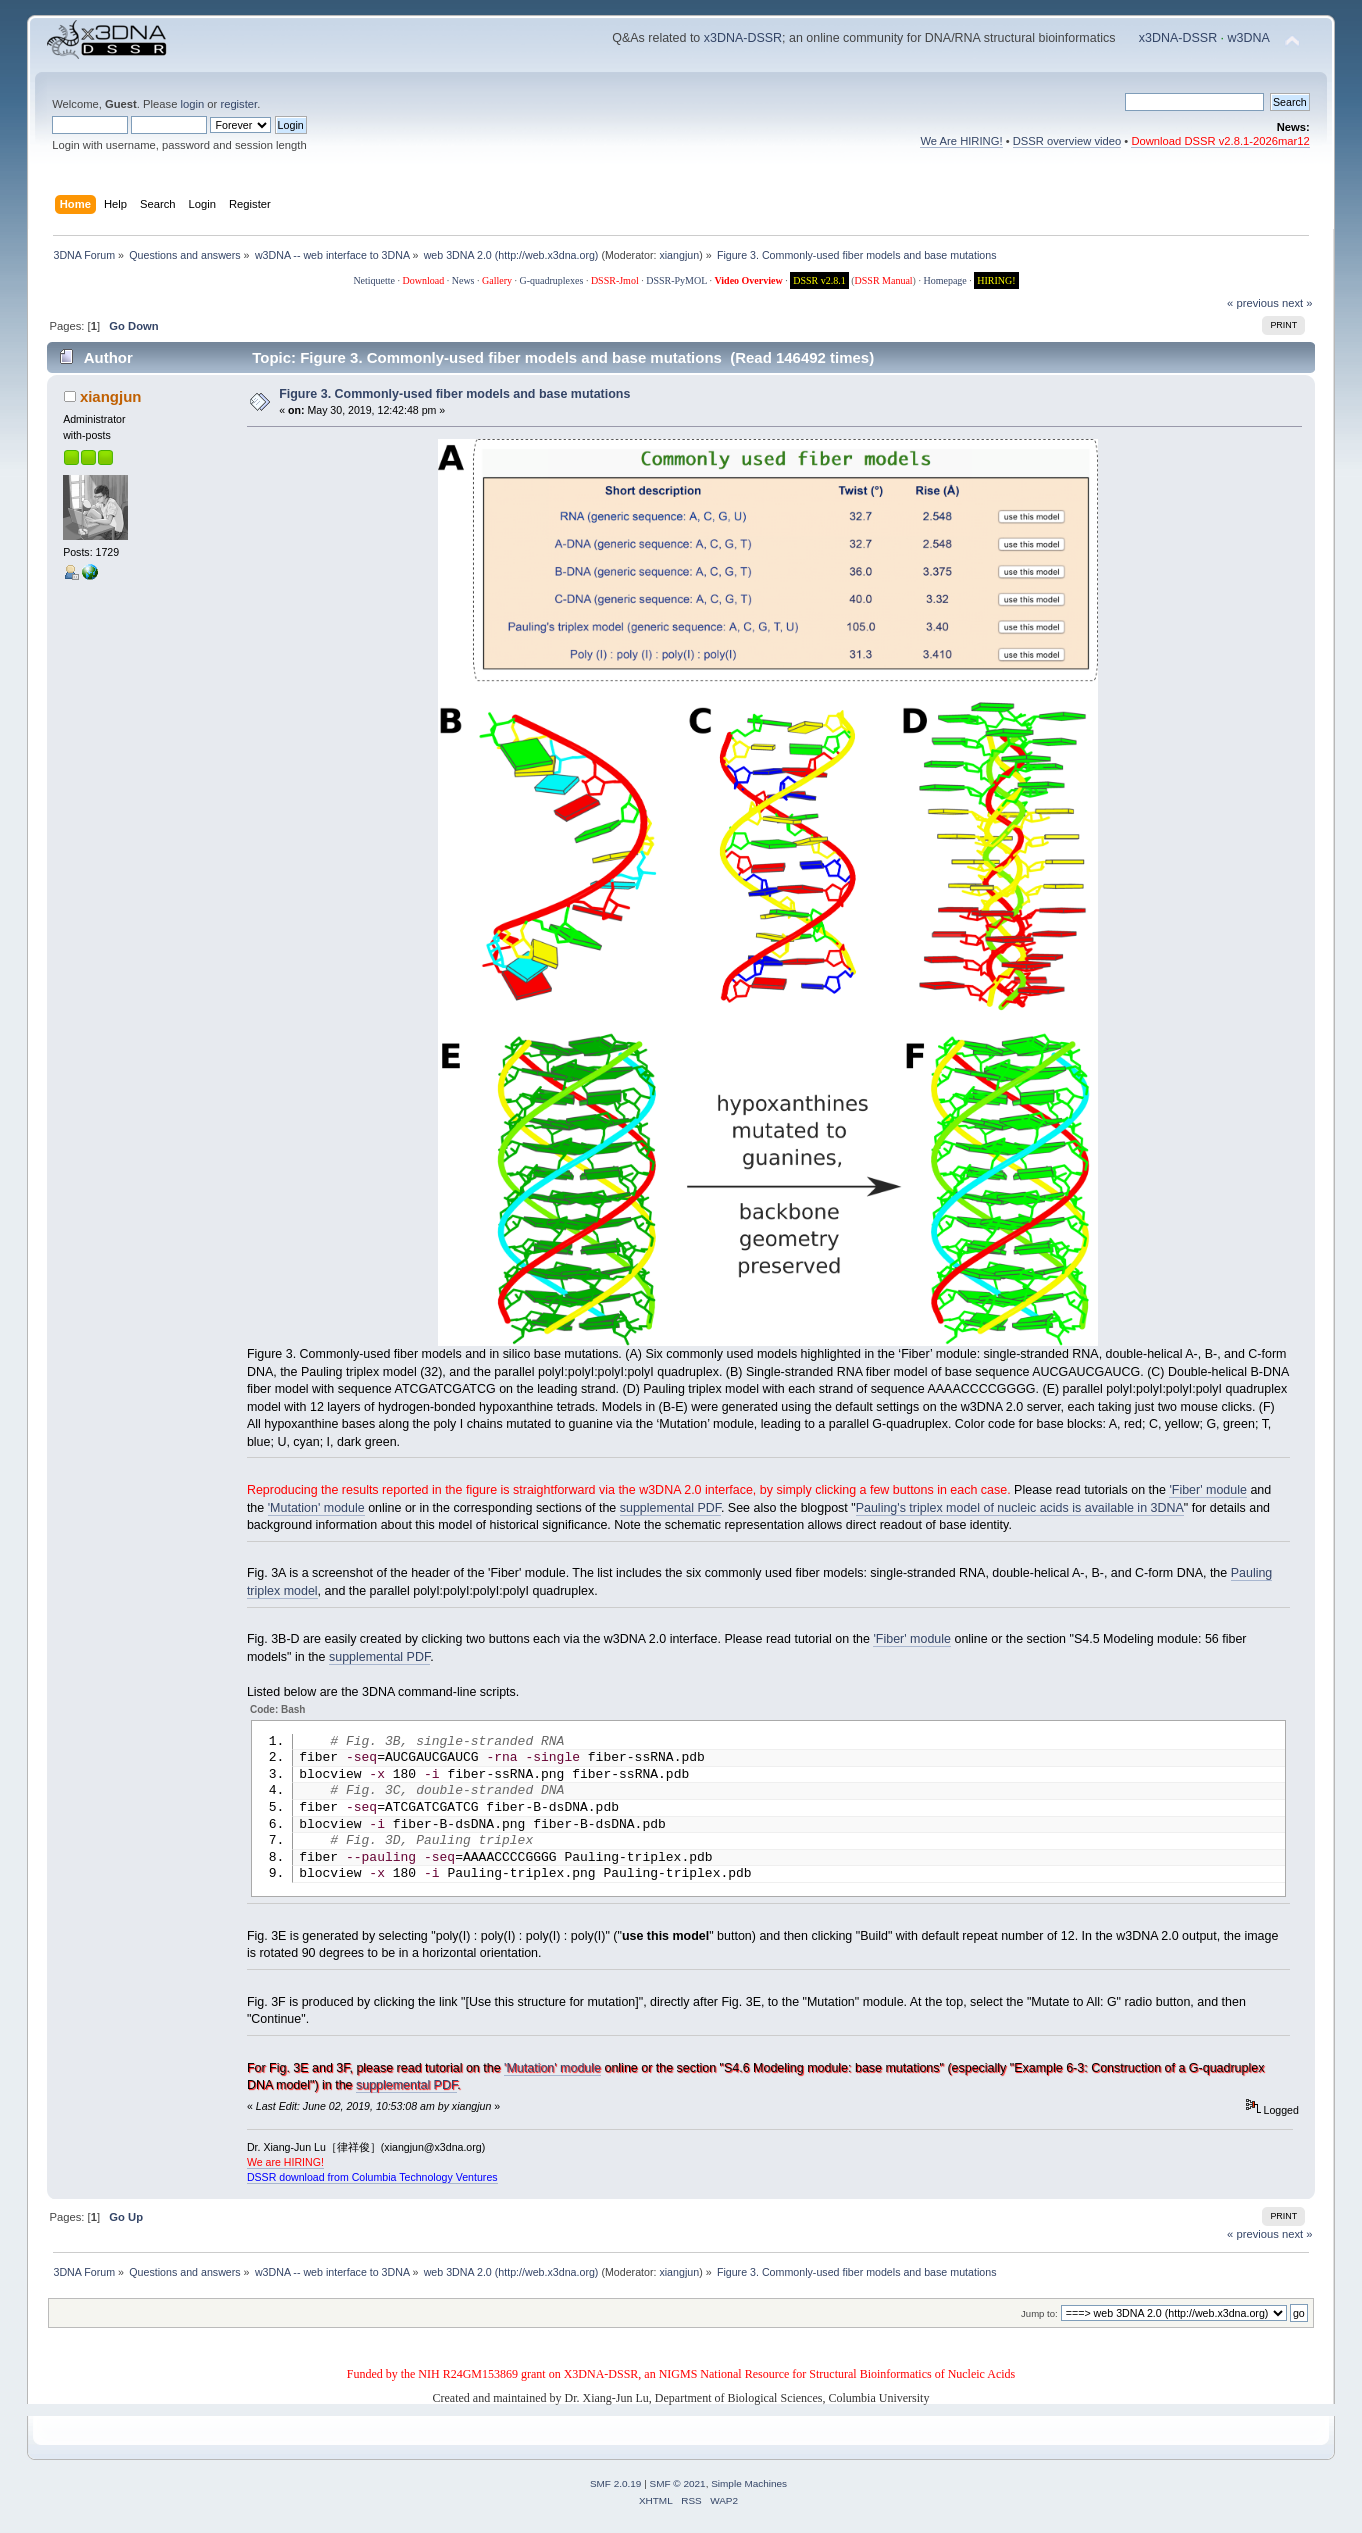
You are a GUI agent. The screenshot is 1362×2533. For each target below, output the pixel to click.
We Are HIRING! (961, 141)
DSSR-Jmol (615, 280)
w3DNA (1249, 38)
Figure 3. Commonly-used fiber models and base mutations (454, 394)
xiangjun (679, 255)
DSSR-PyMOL (676, 280)
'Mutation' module (316, 1508)
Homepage (944, 280)
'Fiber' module (1208, 1490)
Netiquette (374, 280)
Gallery (497, 280)
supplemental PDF (670, 1508)
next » (1297, 303)
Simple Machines (749, 2492)
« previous (1253, 303)
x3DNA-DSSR (743, 38)
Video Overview (748, 280)
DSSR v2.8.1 (819, 280)
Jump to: (1039, 2322)
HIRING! (996, 280)
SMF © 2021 (678, 2492)
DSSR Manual (884, 280)
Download (424, 280)
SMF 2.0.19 (616, 2492)
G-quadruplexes (552, 280)
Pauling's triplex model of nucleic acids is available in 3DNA (1020, 1508)
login (192, 104)
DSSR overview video (1067, 141)
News (463, 280)
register (238, 104)
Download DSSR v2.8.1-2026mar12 (1220, 141)
